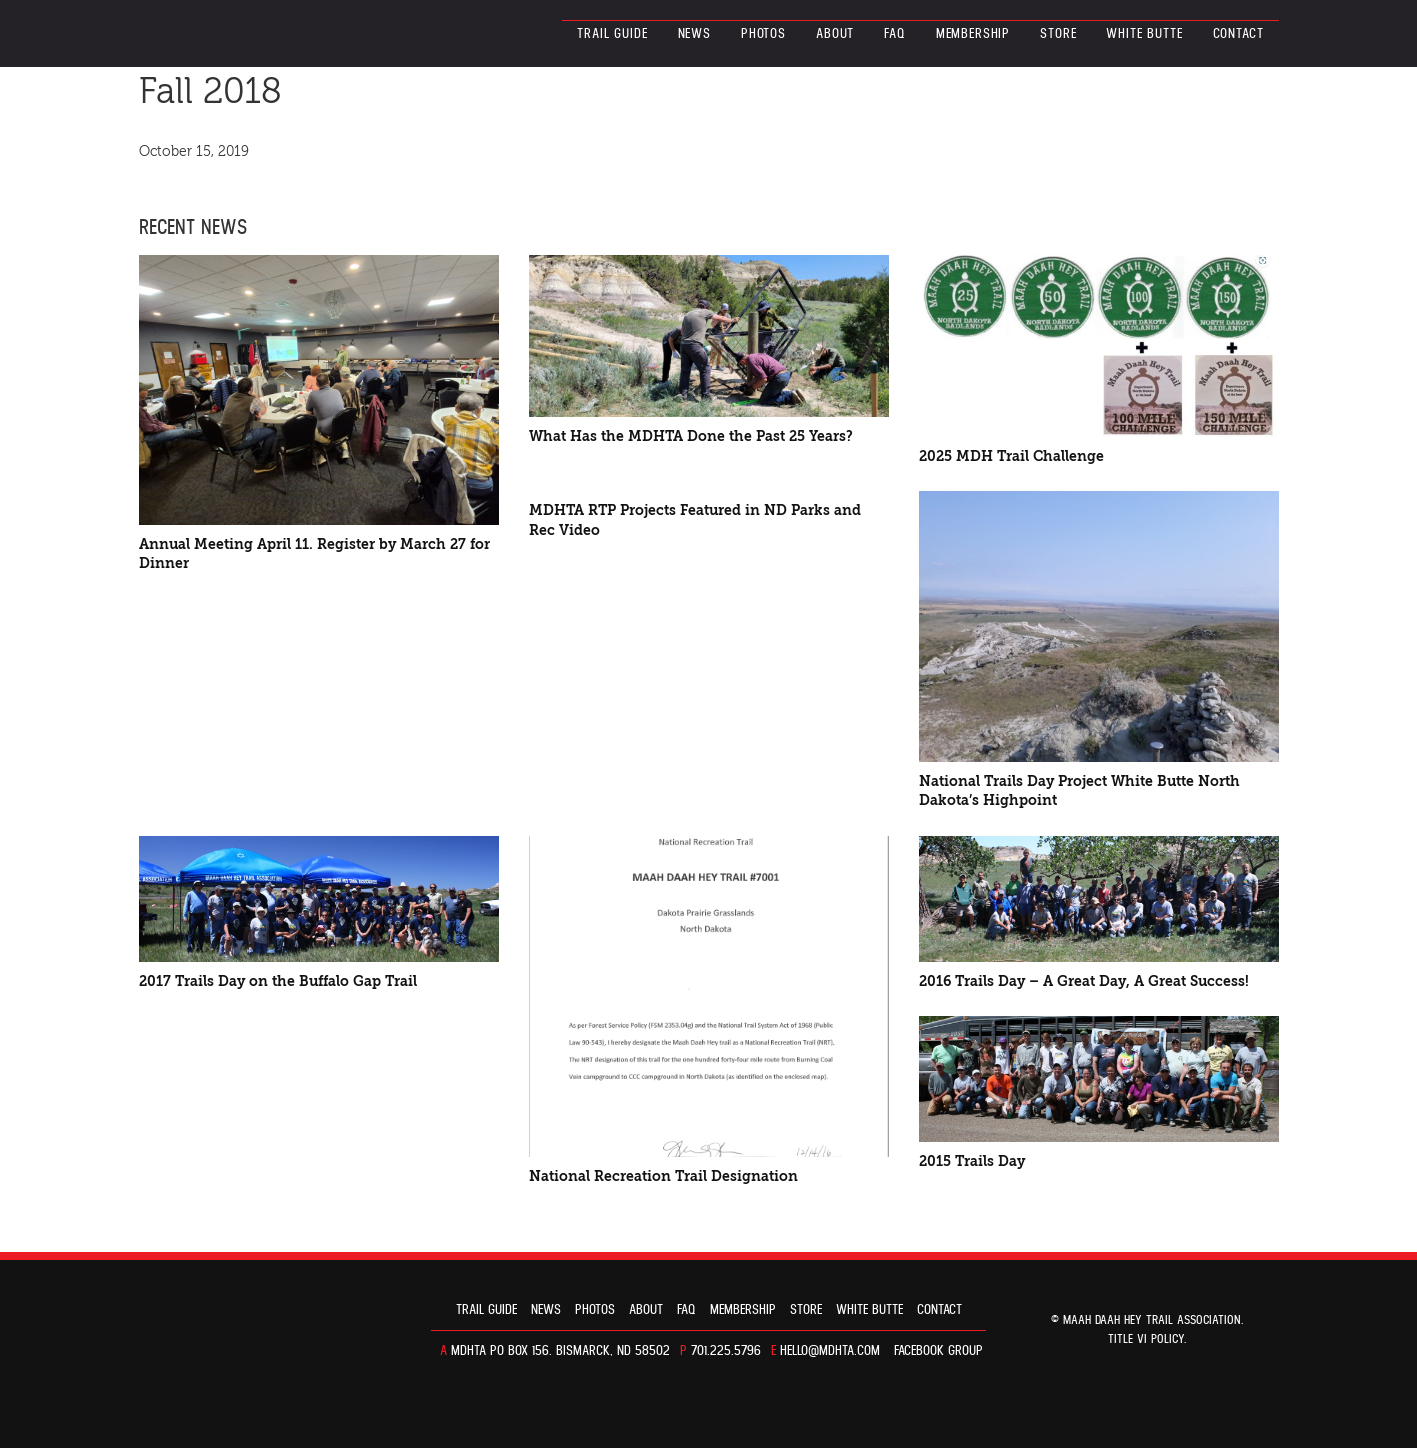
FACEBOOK (149, 180)
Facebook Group (938, 1351)
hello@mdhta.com (830, 1351)
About (835, 34)
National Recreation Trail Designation (663, 1176)
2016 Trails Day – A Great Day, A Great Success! (1084, 981)
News (694, 34)
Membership (973, 34)
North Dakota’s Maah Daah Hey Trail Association (226, 33)
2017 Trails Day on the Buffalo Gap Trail (278, 981)
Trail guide (612, 34)
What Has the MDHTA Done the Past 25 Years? (691, 436)
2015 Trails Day (972, 1161)
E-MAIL (235, 180)
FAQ (895, 34)
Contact (1238, 34)
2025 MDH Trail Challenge (1011, 456)
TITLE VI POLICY (1146, 1339)
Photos (763, 34)
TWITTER (186, 180)
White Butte (1144, 34)
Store (1058, 34)
